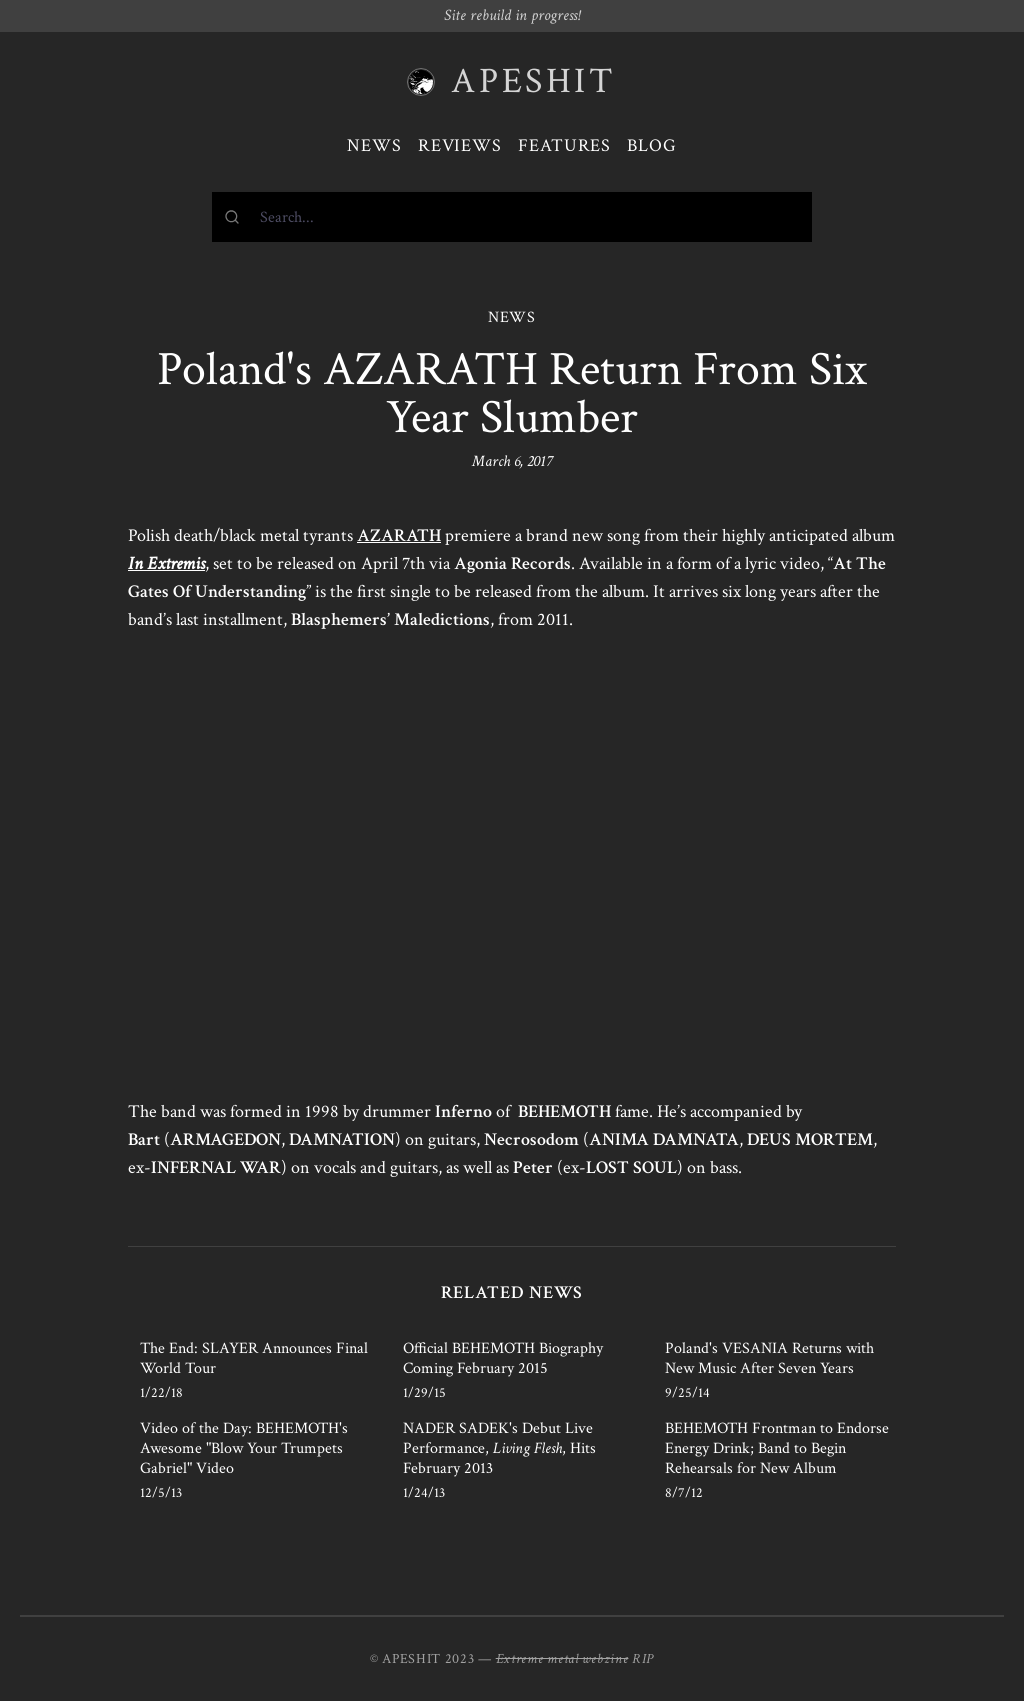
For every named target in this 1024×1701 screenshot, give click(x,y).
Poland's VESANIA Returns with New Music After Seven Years (769, 1358)
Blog (652, 145)
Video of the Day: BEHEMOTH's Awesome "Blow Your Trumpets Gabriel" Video (244, 1448)
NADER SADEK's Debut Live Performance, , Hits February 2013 (499, 1448)
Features (564, 145)
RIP (643, 1659)
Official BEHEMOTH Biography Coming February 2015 (503, 1358)
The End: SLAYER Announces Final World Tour (254, 1358)
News (374, 145)
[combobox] (512, 217)
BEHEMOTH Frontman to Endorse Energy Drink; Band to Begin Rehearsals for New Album (777, 1448)
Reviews (460, 145)
